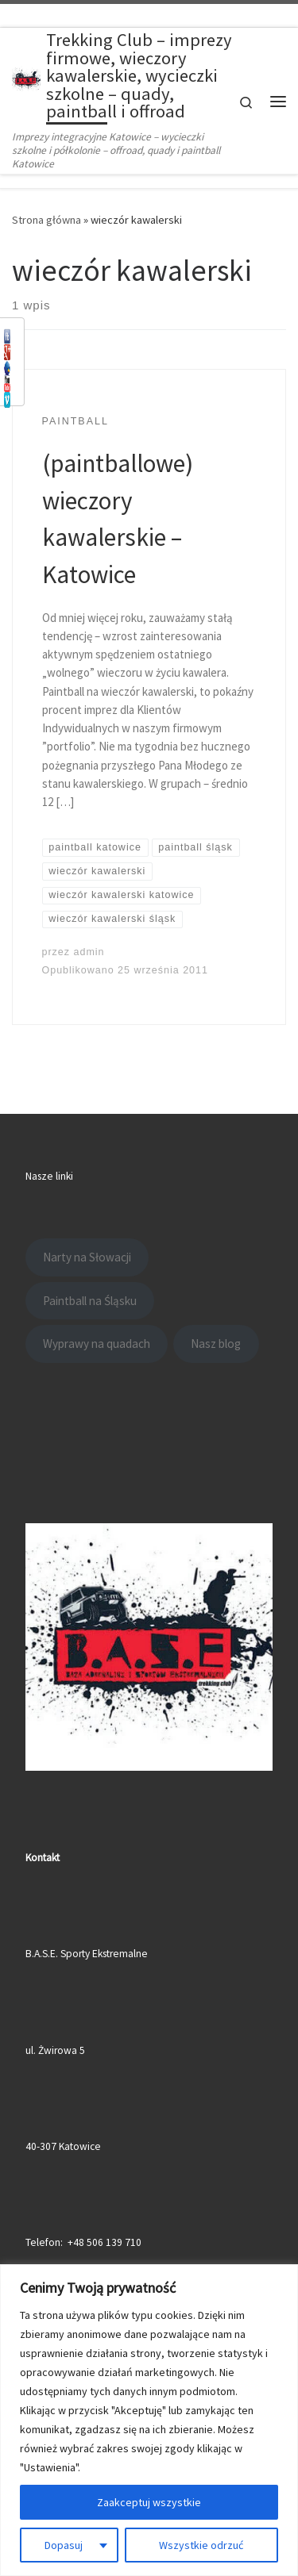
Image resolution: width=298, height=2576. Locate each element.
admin (89, 952)
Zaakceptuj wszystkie (149, 2502)
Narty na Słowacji (87, 1257)
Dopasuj (64, 2545)
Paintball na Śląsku (90, 1300)
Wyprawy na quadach (96, 1343)
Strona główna (46, 220)
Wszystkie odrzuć (201, 2545)
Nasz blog (216, 1343)
